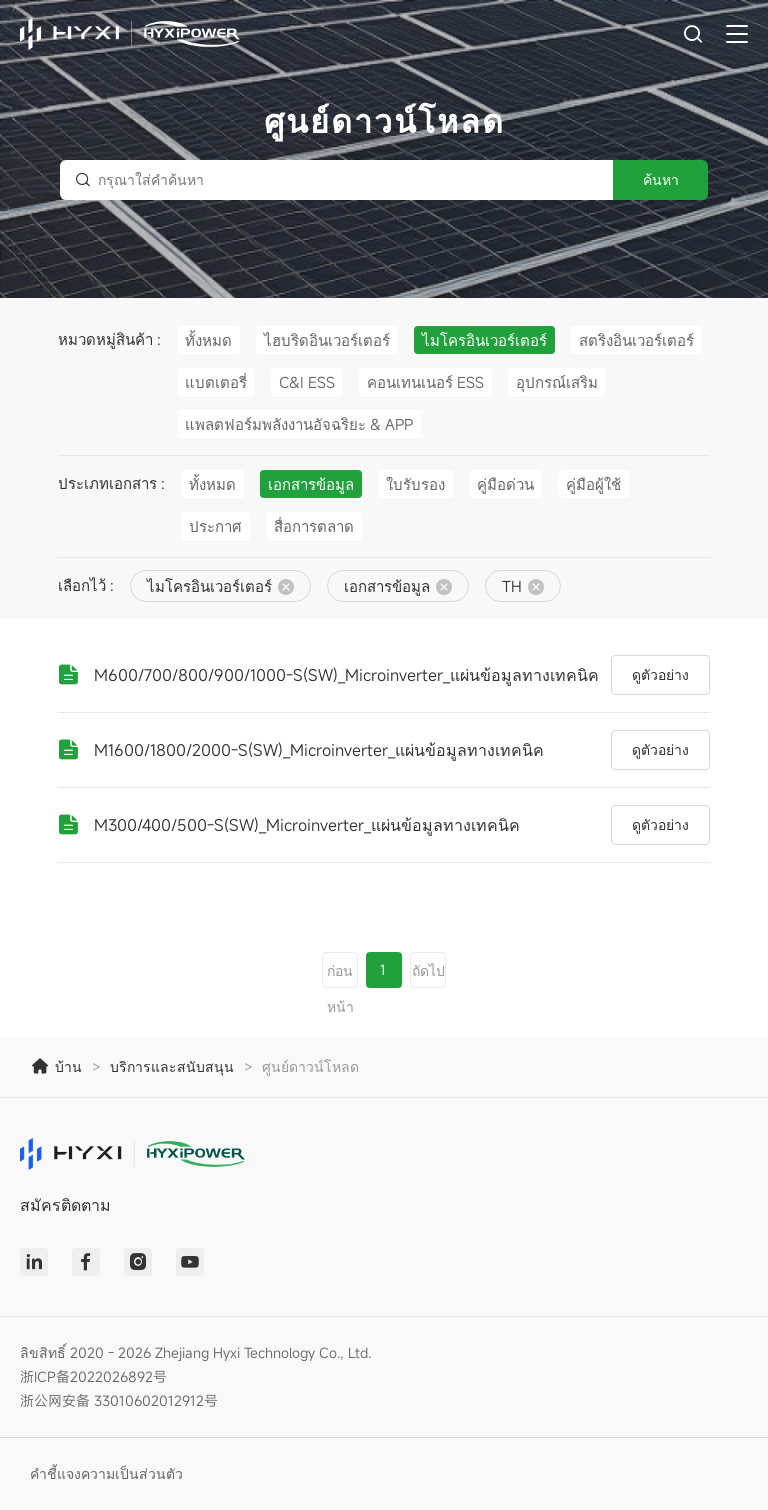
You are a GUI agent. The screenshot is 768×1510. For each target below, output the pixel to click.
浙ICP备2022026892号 (93, 1376)
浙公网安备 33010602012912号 (119, 1400)
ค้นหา (661, 179)
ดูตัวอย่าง (660, 674)
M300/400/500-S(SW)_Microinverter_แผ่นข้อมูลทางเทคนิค (307, 825)
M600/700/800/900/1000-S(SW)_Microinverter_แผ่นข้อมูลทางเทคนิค (346, 675)
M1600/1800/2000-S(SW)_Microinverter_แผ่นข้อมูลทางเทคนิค (319, 750)
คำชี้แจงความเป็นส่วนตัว (106, 1473)
